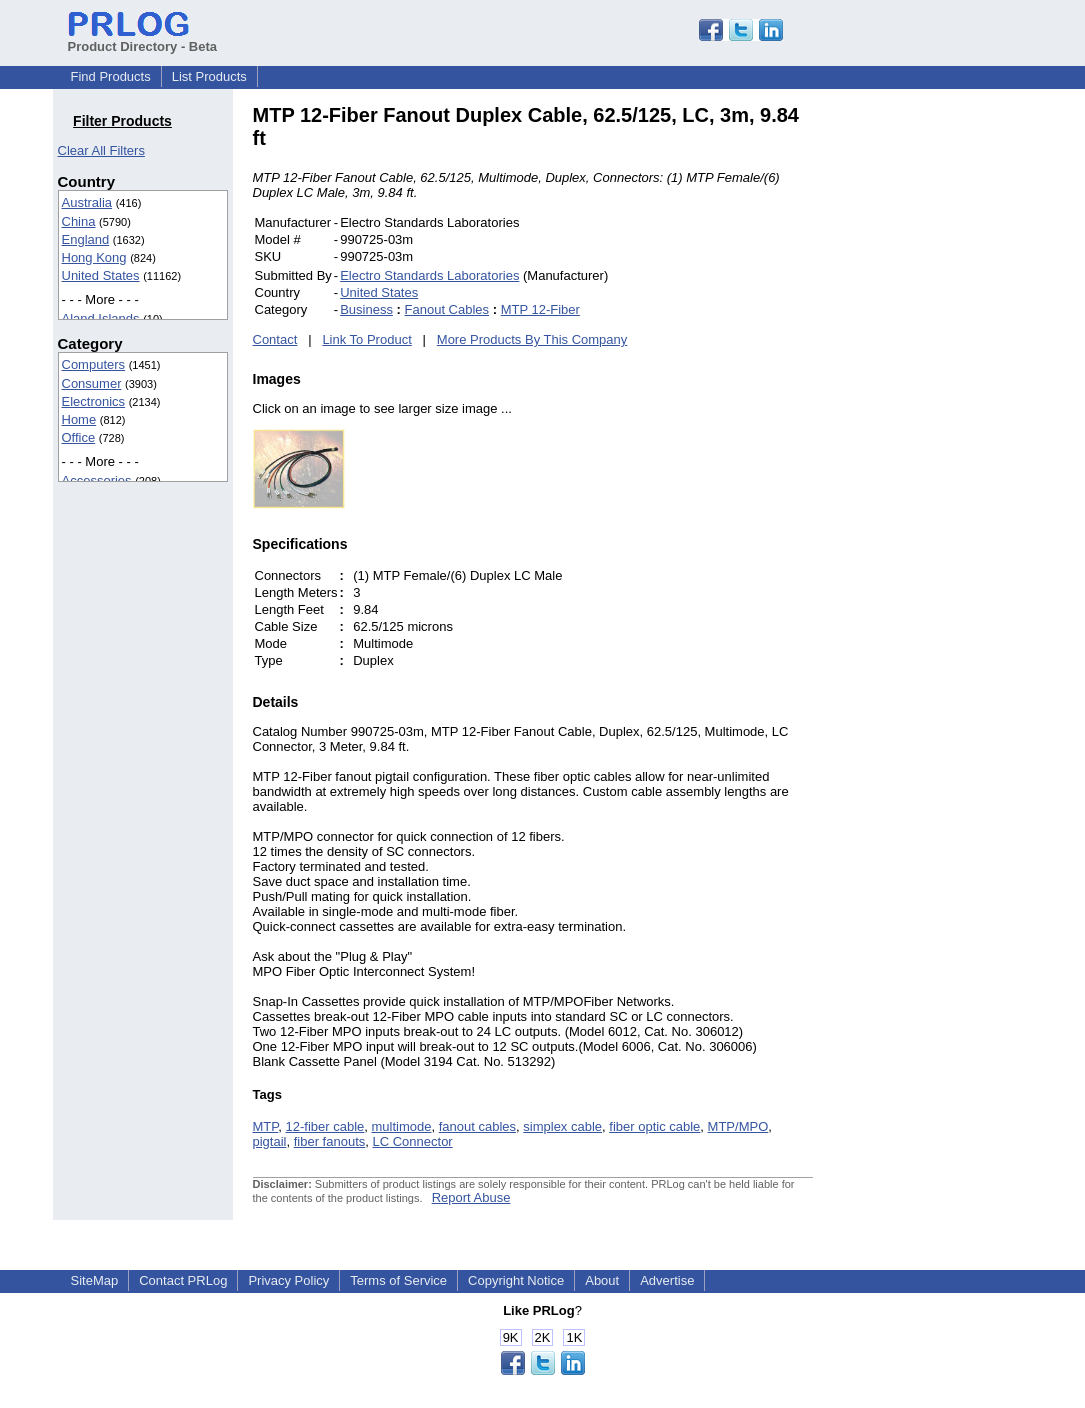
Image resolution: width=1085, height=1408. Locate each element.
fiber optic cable (654, 1126)
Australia (87, 202)
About (602, 1280)
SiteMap (95, 1280)
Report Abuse (471, 1197)
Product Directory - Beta (143, 39)
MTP (266, 1126)
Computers (94, 364)
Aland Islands (101, 318)
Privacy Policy (288, 1280)
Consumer (92, 383)
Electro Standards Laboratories (429, 275)
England (86, 239)
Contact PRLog (183, 1280)
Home (79, 419)
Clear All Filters (101, 150)
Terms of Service (398, 1280)
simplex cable (562, 1126)
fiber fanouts (330, 1141)
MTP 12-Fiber (540, 309)
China (79, 221)
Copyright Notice (516, 1280)
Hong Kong (94, 257)
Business (366, 309)
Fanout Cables (447, 309)
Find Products (111, 76)
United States (101, 275)
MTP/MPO (738, 1126)
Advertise (667, 1280)
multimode (402, 1126)
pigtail (270, 1141)
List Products (209, 76)
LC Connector (412, 1141)
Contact (275, 339)
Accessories (97, 480)
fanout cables (477, 1126)
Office (79, 437)
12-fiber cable (325, 1126)
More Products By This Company (532, 339)
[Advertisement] (948, 404)
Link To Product (366, 339)
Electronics (94, 401)
